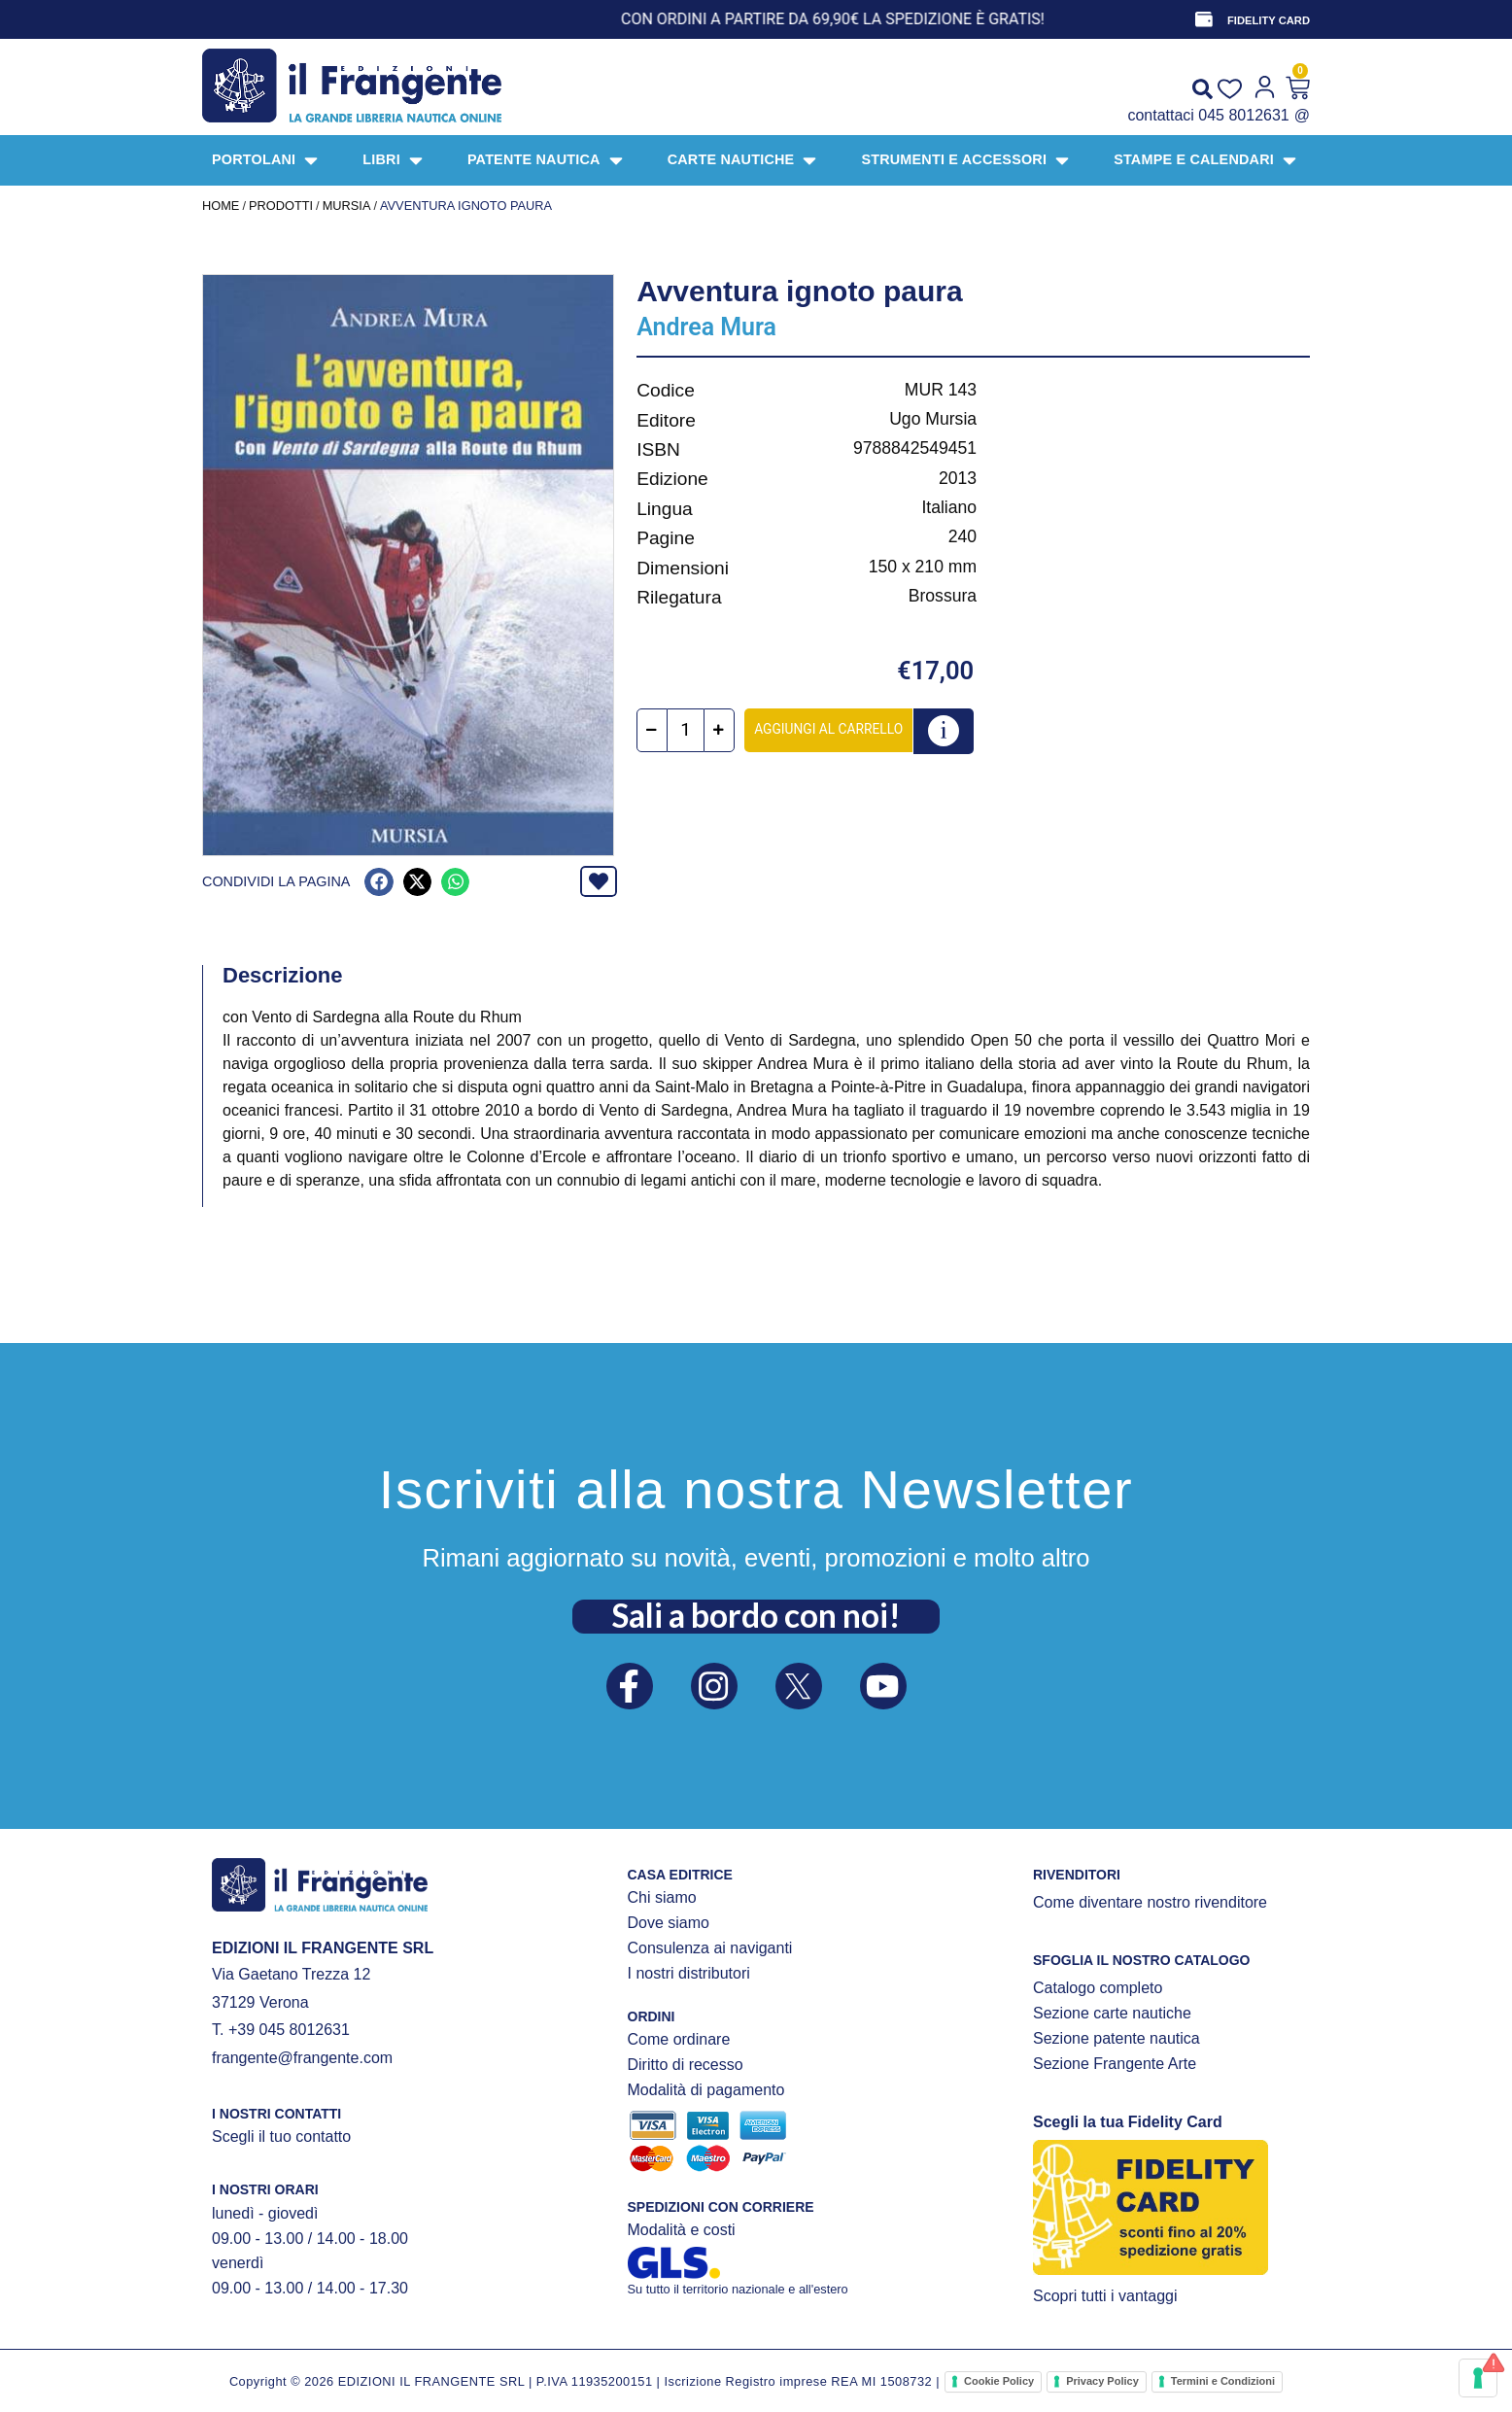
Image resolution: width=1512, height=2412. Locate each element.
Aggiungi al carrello (829, 729)
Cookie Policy (999, 2381)
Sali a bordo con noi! (756, 1615)
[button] (378, 882)
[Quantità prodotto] (686, 730)
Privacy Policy (1102, 2381)
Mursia (347, 205)
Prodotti (281, 205)
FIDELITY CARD (1268, 20)
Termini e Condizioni (1223, 2381)
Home (220, 205)
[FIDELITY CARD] (1204, 19)
